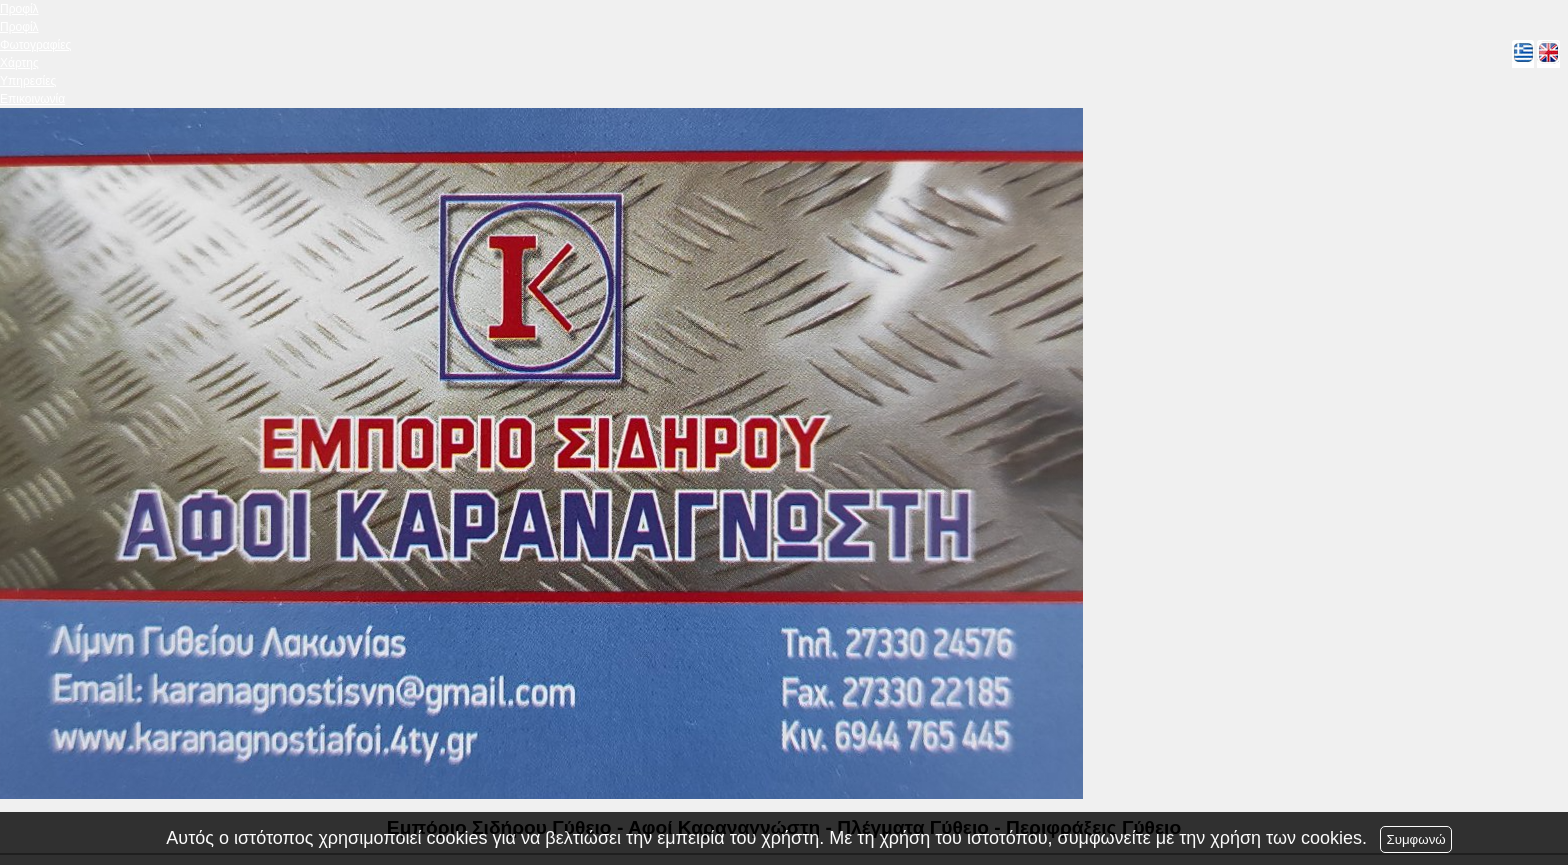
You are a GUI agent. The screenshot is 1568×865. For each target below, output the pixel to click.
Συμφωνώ (1415, 839)
